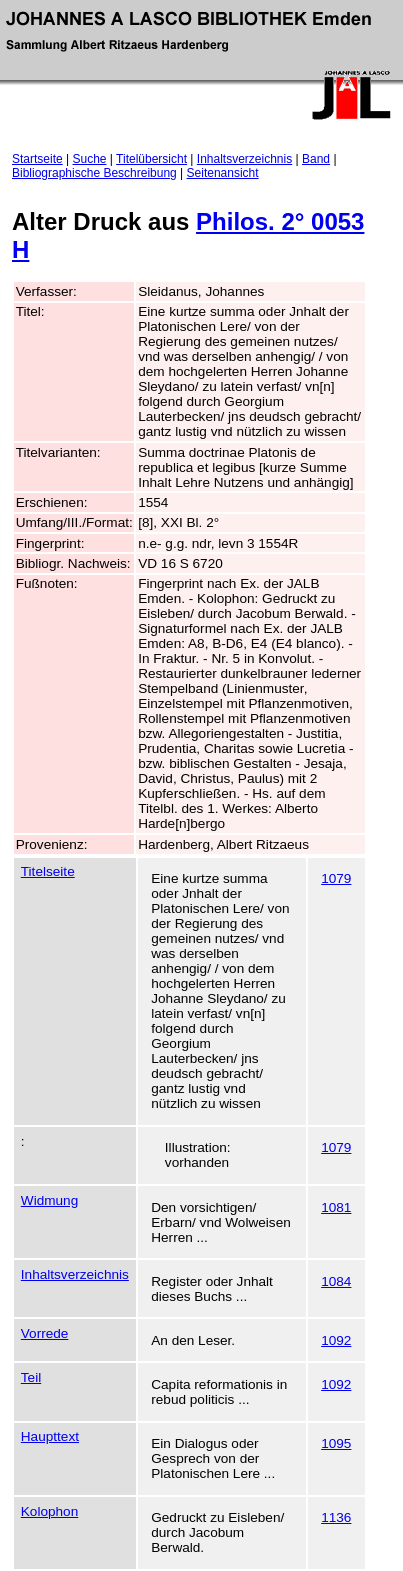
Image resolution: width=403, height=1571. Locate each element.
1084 (336, 1281)
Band (316, 159)
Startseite (37, 159)
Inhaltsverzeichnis (244, 159)
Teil (31, 1377)
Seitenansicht (223, 173)
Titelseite (48, 871)
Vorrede (45, 1333)
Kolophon (49, 1511)
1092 (336, 1340)
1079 (336, 878)
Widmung (49, 1200)
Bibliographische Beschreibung (94, 173)
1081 (336, 1207)
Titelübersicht (151, 159)
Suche (90, 159)
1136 (336, 1517)
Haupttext (50, 1436)
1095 (336, 1443)
